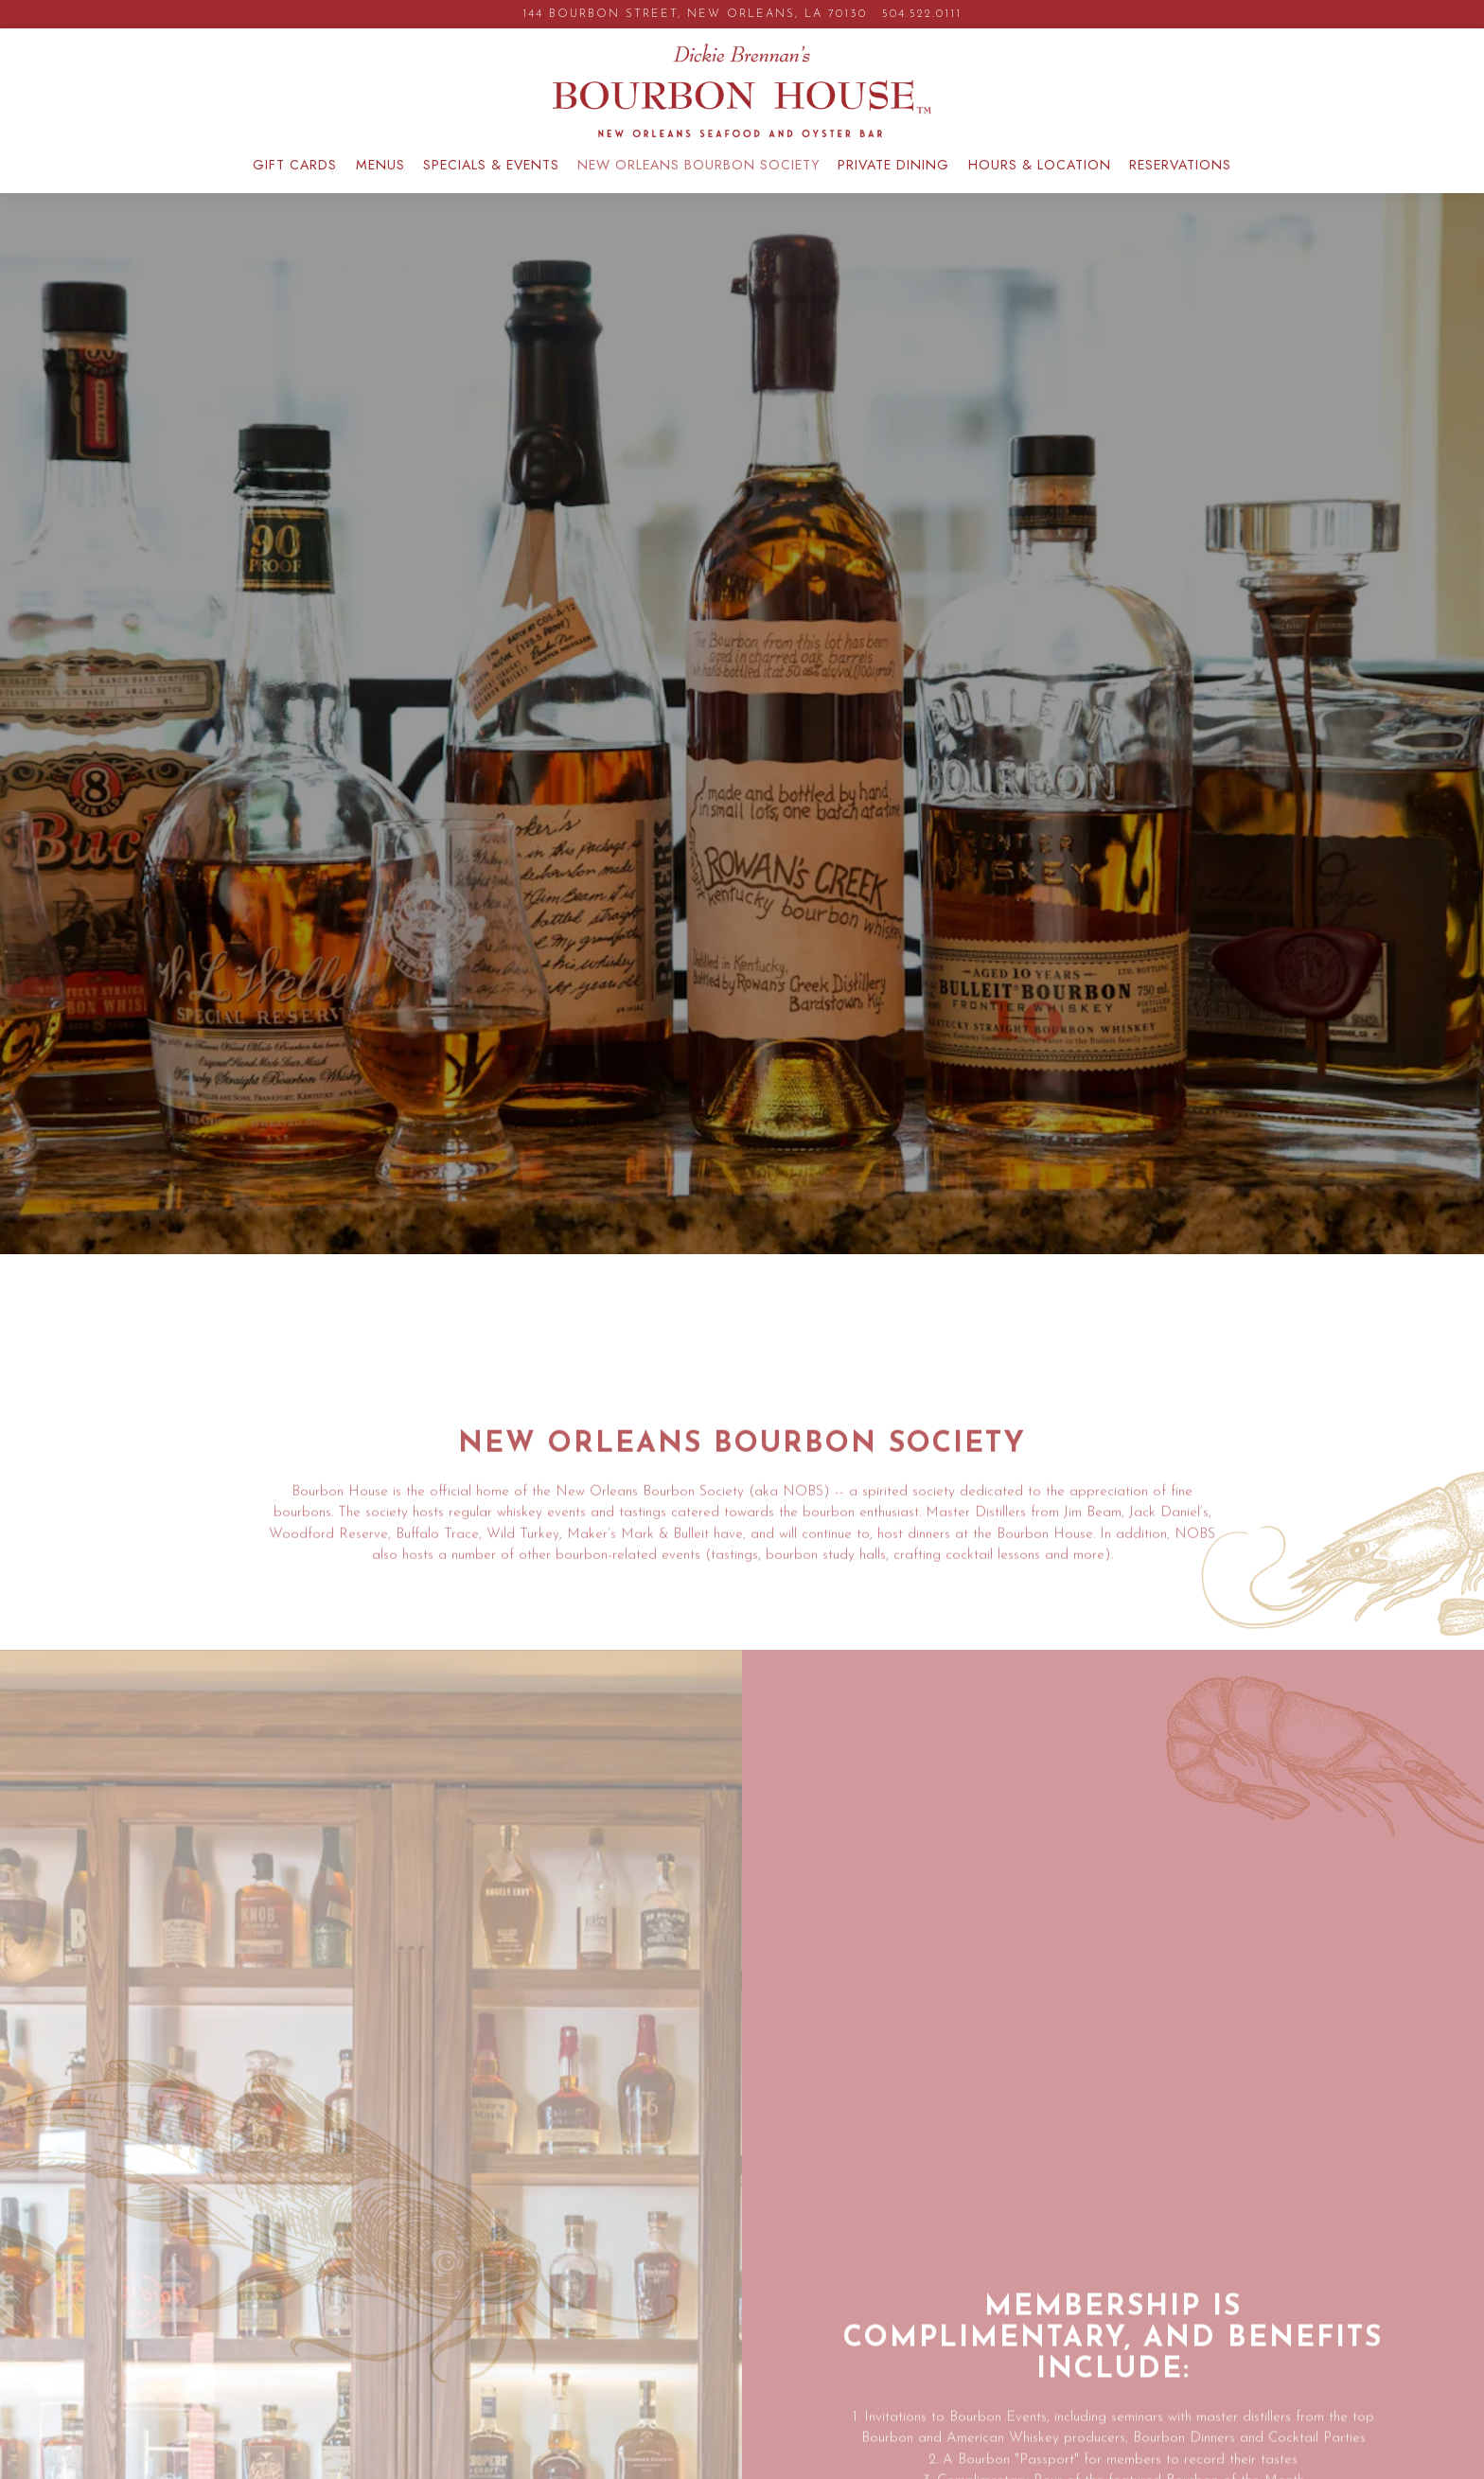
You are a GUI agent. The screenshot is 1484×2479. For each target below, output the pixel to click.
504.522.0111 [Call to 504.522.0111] (922, 14)
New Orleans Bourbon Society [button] (698, 164)
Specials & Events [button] (491, 164)
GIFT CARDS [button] (295, 164)
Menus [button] (380, 164)
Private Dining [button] (893, 164)
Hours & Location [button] (1039, 164)
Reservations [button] (1180, 164)
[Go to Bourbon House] (694, 14)
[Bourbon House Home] (742, 90)
